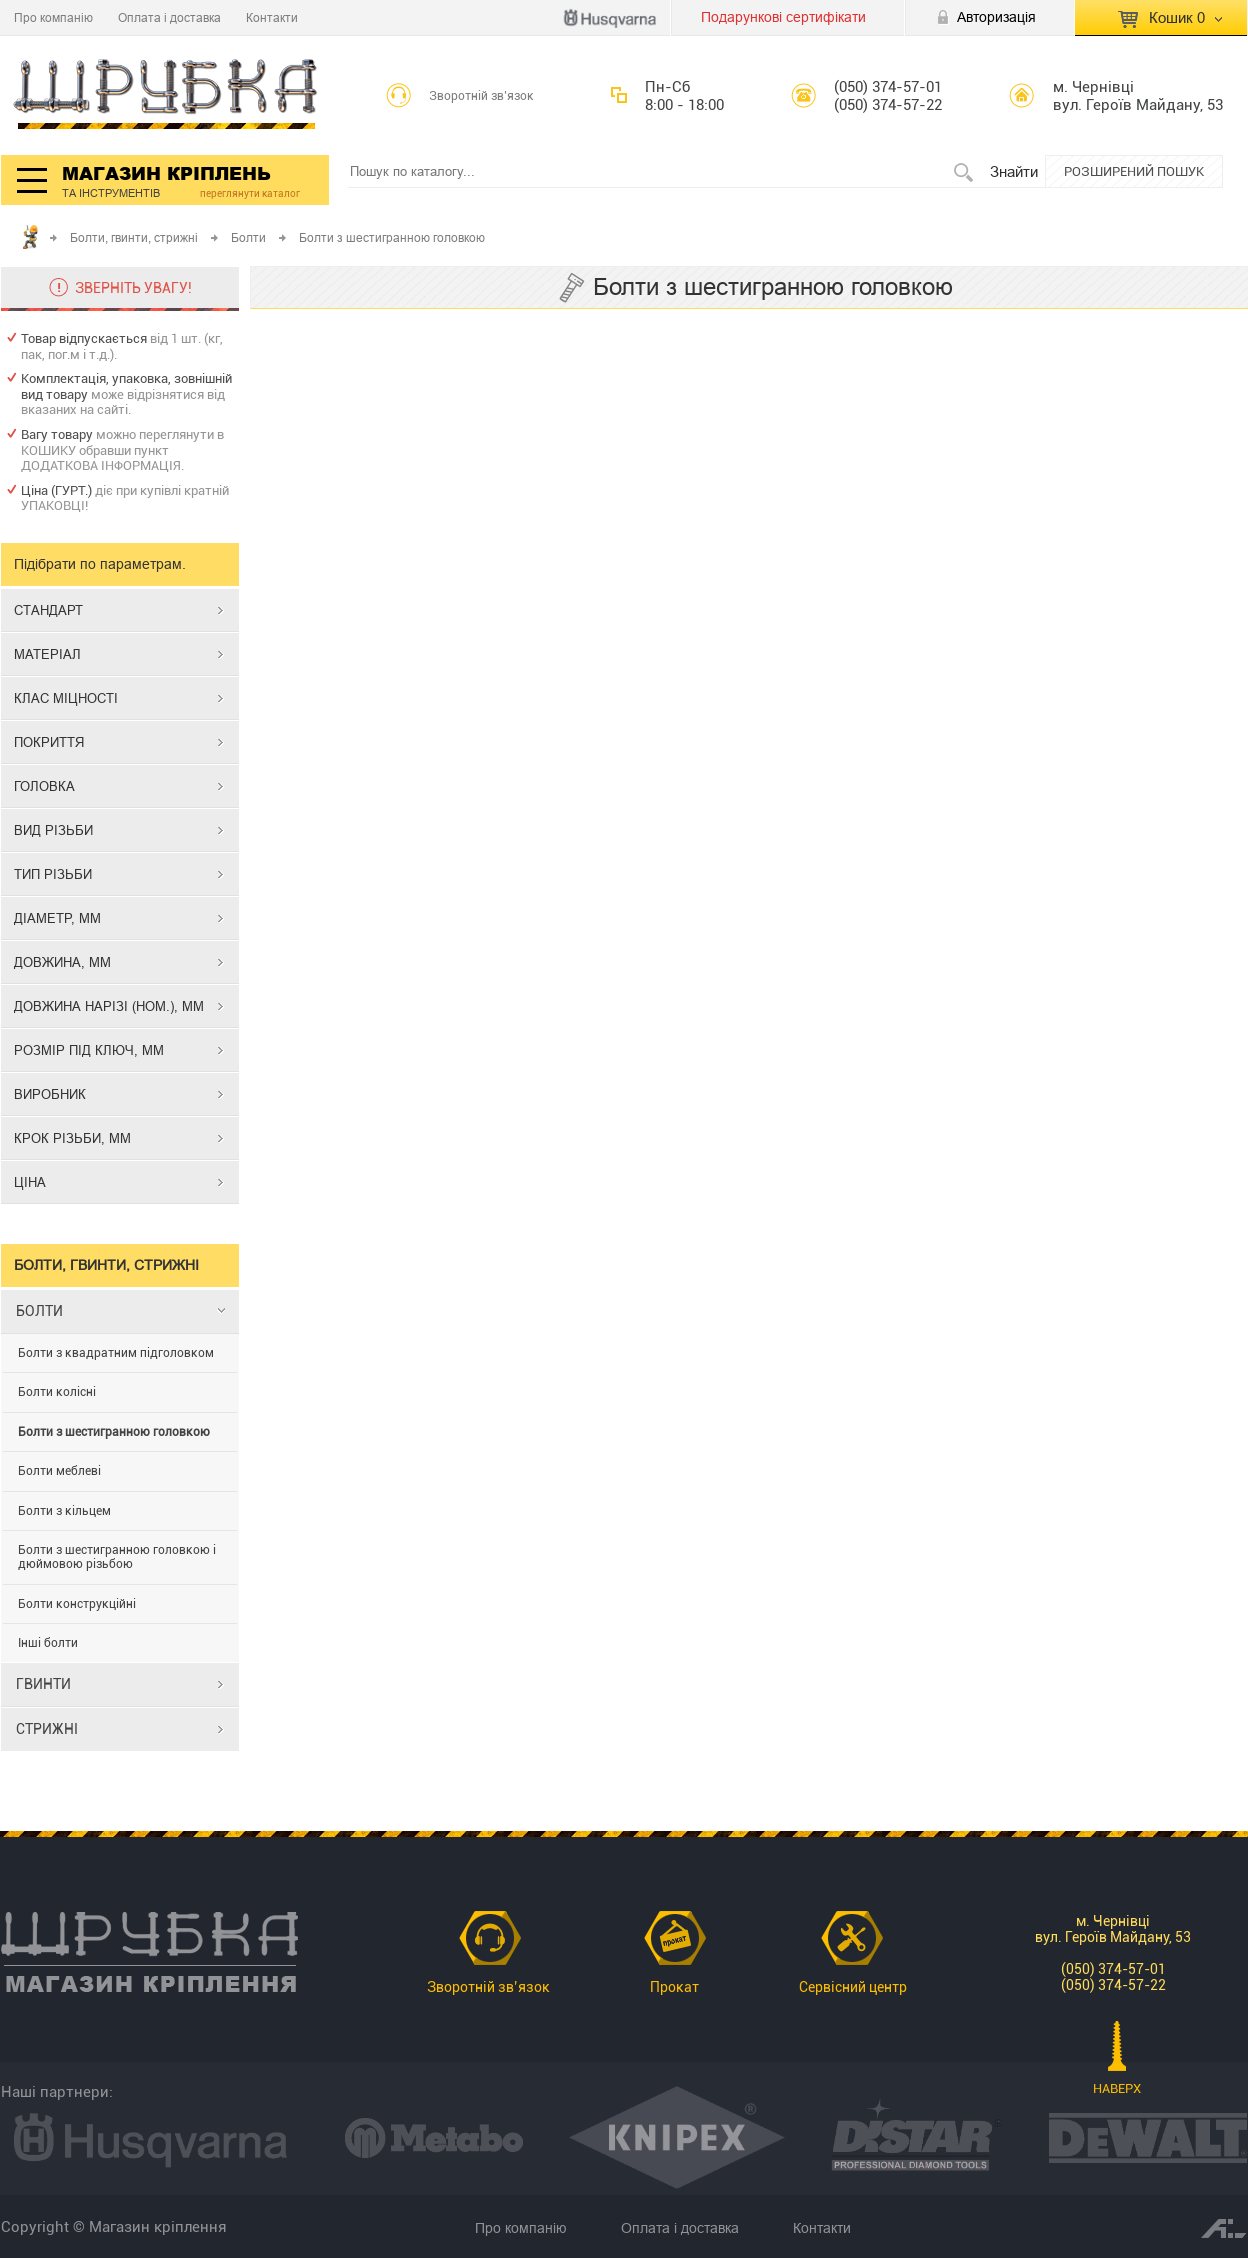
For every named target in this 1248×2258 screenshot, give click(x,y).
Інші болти (48, 1643)
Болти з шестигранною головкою (114, 1432)
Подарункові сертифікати (783, 17)
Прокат (674, 1987)
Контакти (272, 17)
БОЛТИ (39, 1311)
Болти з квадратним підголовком (116, 1353)
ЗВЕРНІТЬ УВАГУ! (133, 288)
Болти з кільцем (64, 1511)
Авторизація (996, 17)
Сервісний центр (853, 1987)
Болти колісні (57, 1392)
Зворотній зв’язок (481, 96)
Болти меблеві (59, 1471)
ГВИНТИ (43, 1684)
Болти (248, 237)
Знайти (1014, 171)
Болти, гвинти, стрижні (134, 237)
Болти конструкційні (77, 1604)
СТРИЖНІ (47, 1729)
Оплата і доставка (169, 17)
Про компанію (53, 17)
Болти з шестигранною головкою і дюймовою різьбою (117, 1557)
